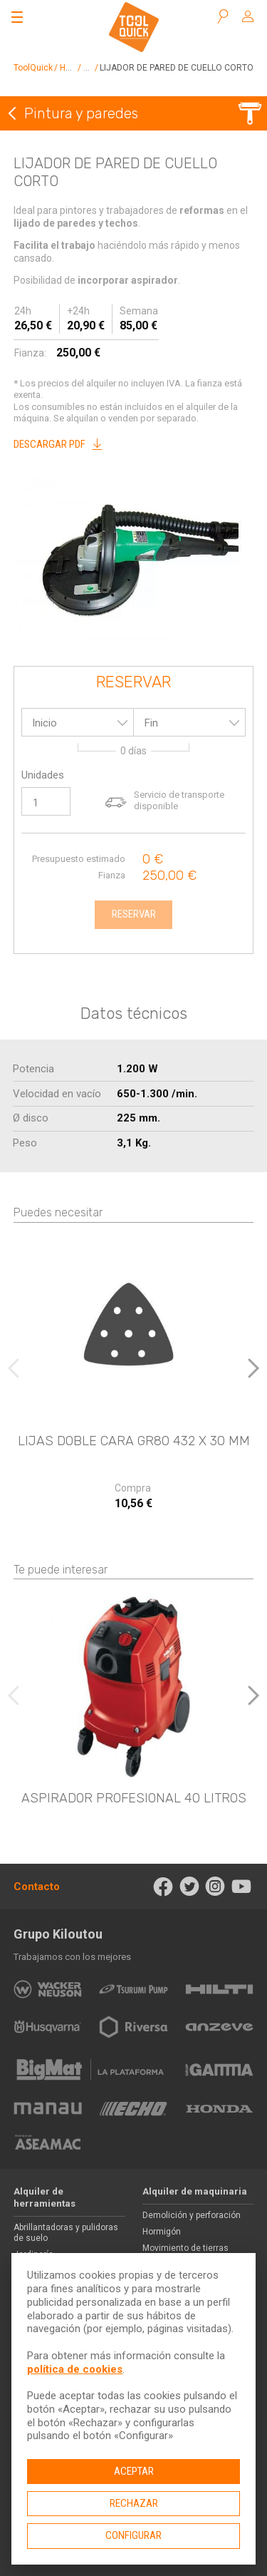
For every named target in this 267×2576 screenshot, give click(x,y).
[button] (253, 1368)
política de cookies (74, 2369)
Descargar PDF (62, 444)
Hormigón (161, 2232)
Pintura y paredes (81, 113)
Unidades (42, 775)
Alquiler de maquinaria (194, 2191)
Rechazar (134, 2503)
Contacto (37, 1886)
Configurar (133, 2535)
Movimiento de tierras (185, 2248)
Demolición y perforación (191, 2215)
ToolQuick (33, 68)
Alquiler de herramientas (44, 2197)
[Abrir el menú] (17, 17)
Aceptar (134, 2471)
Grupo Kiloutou (58, 1933)
